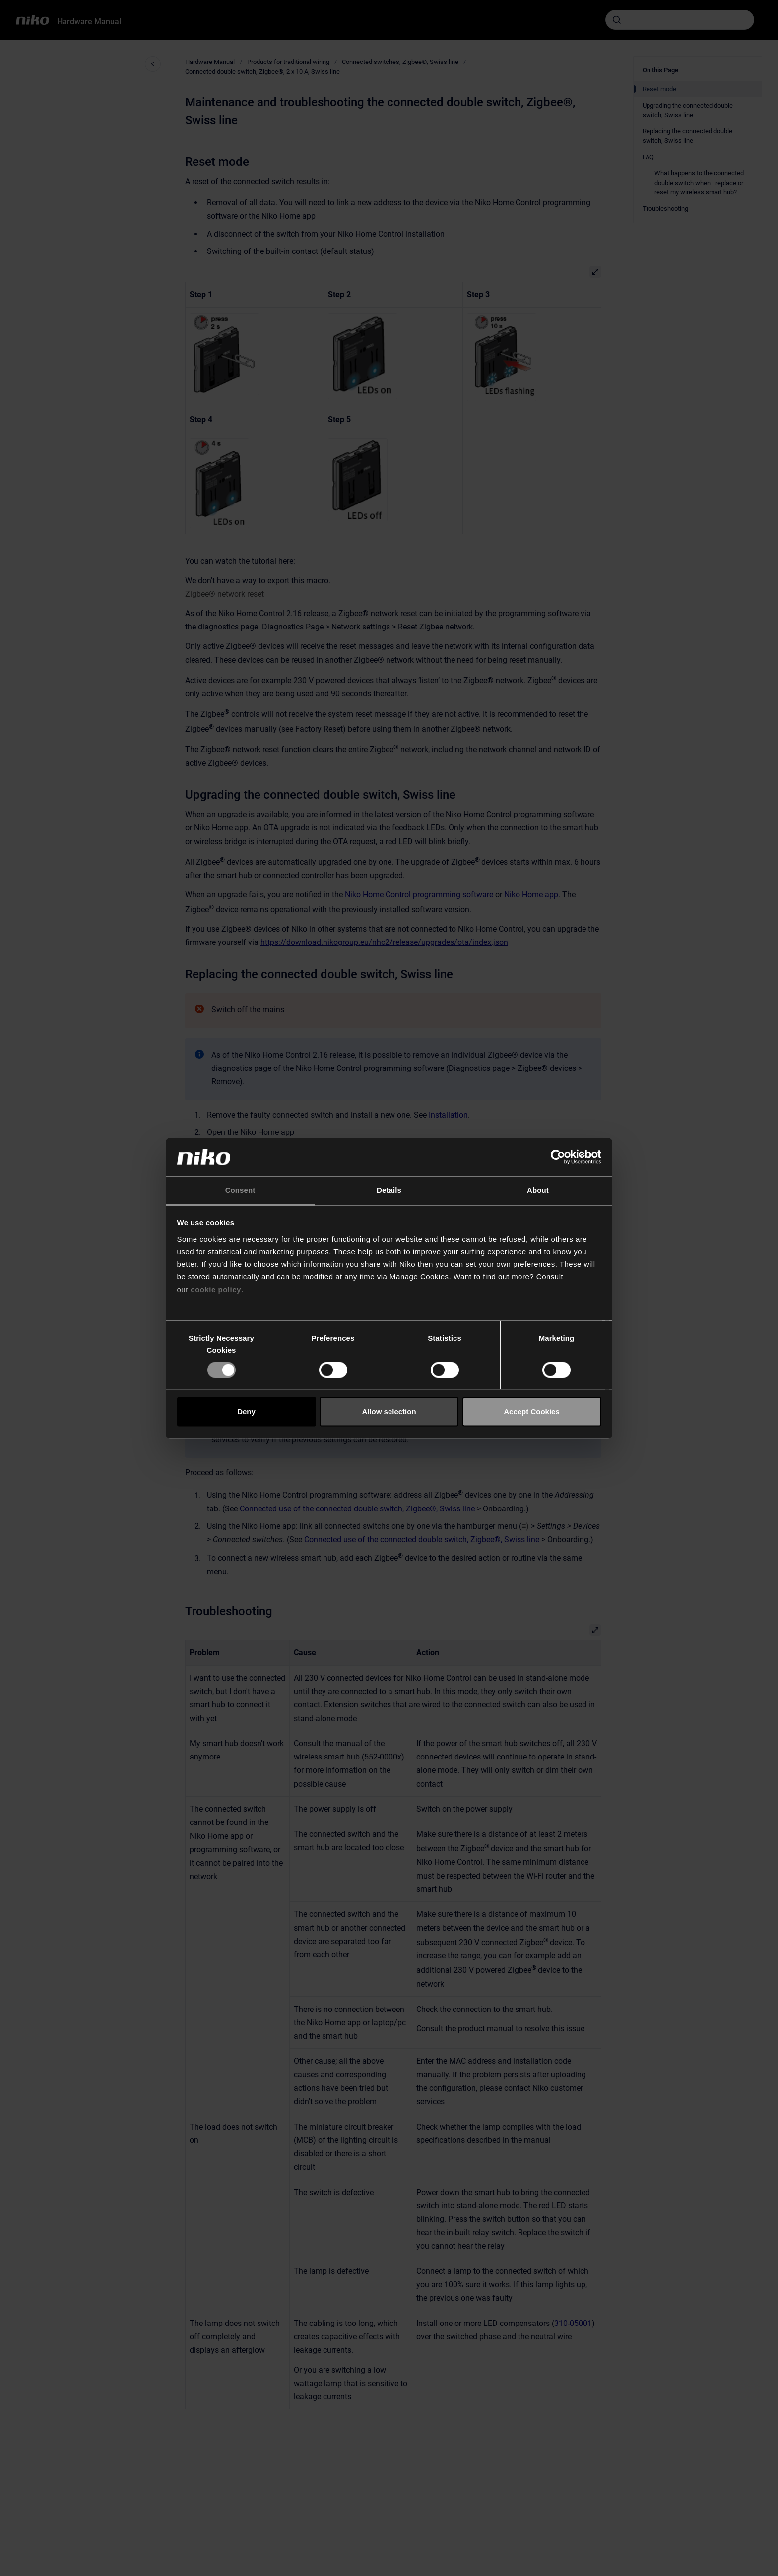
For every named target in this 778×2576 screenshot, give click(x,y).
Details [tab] (389, 1190)
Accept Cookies (532, 1411)
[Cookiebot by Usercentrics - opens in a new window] (558, 1156)
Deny (246, 1411)
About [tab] (538, 1190)
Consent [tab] (240, 1190)
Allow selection (389, 1411)
